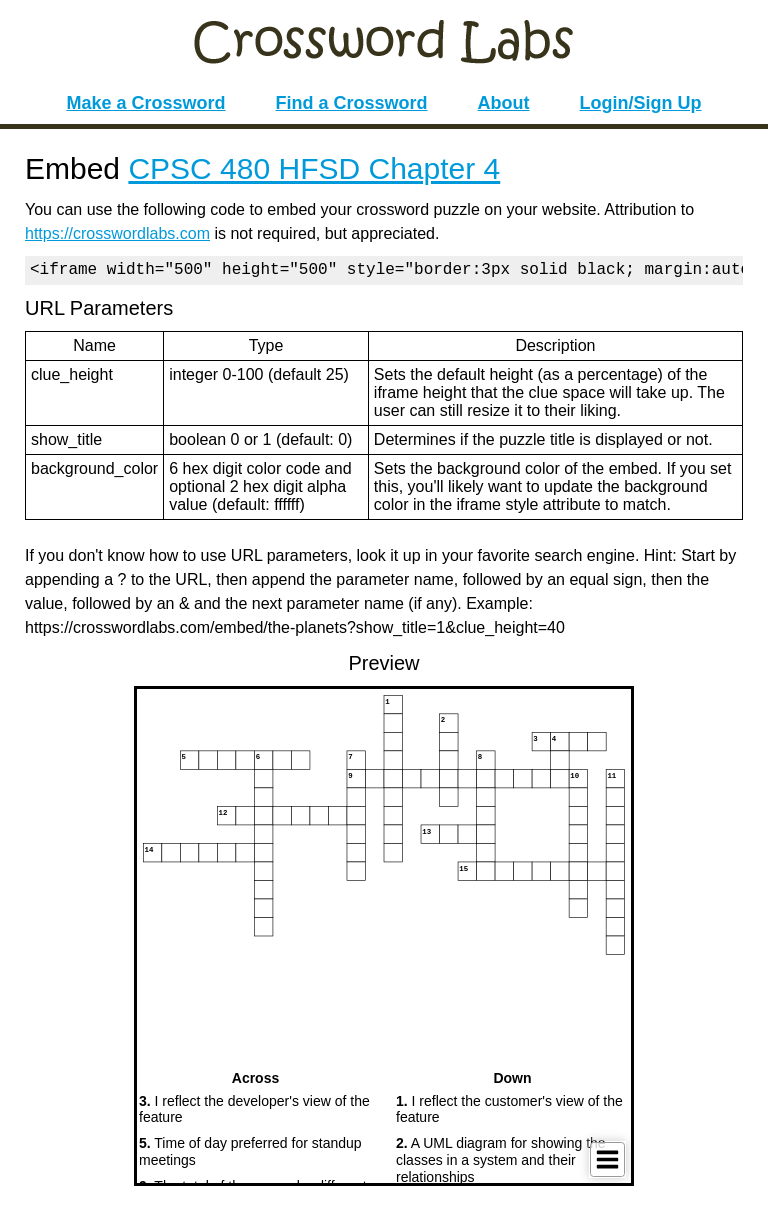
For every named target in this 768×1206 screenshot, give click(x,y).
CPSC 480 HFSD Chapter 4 (314, 168)
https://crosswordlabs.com (117, 233)
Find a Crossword (352, 103)
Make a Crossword (145, 103)
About (504, 103)
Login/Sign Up (641, 103)
